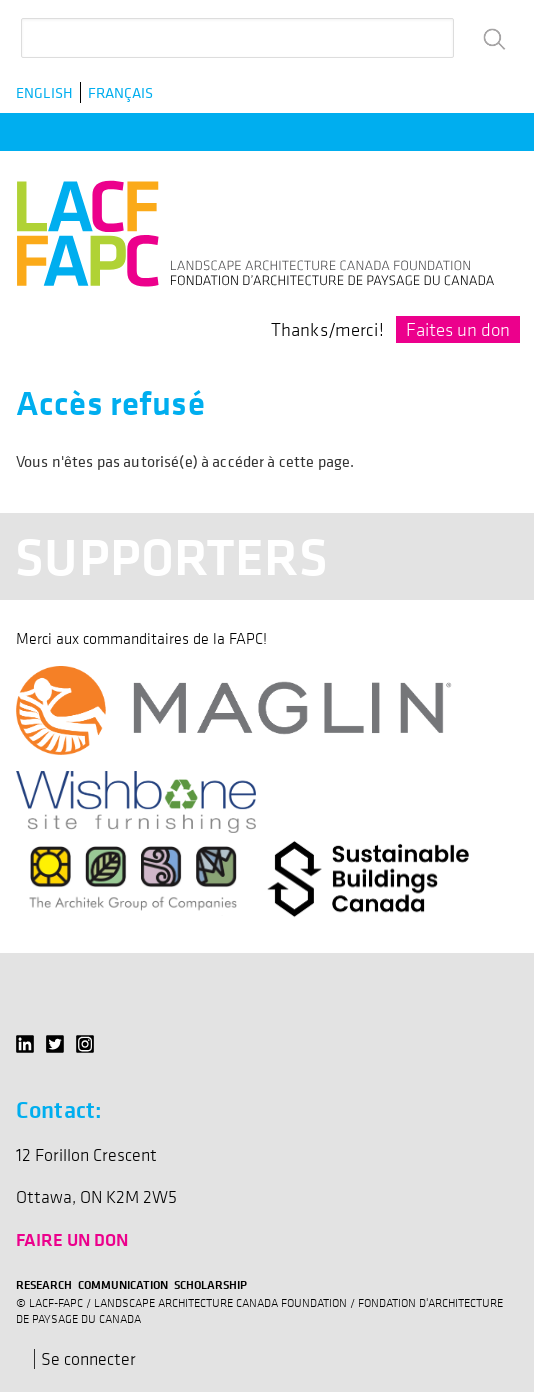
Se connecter (88, 1359)
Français (120, 92)
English (44, 92)
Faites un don (458, 329)
